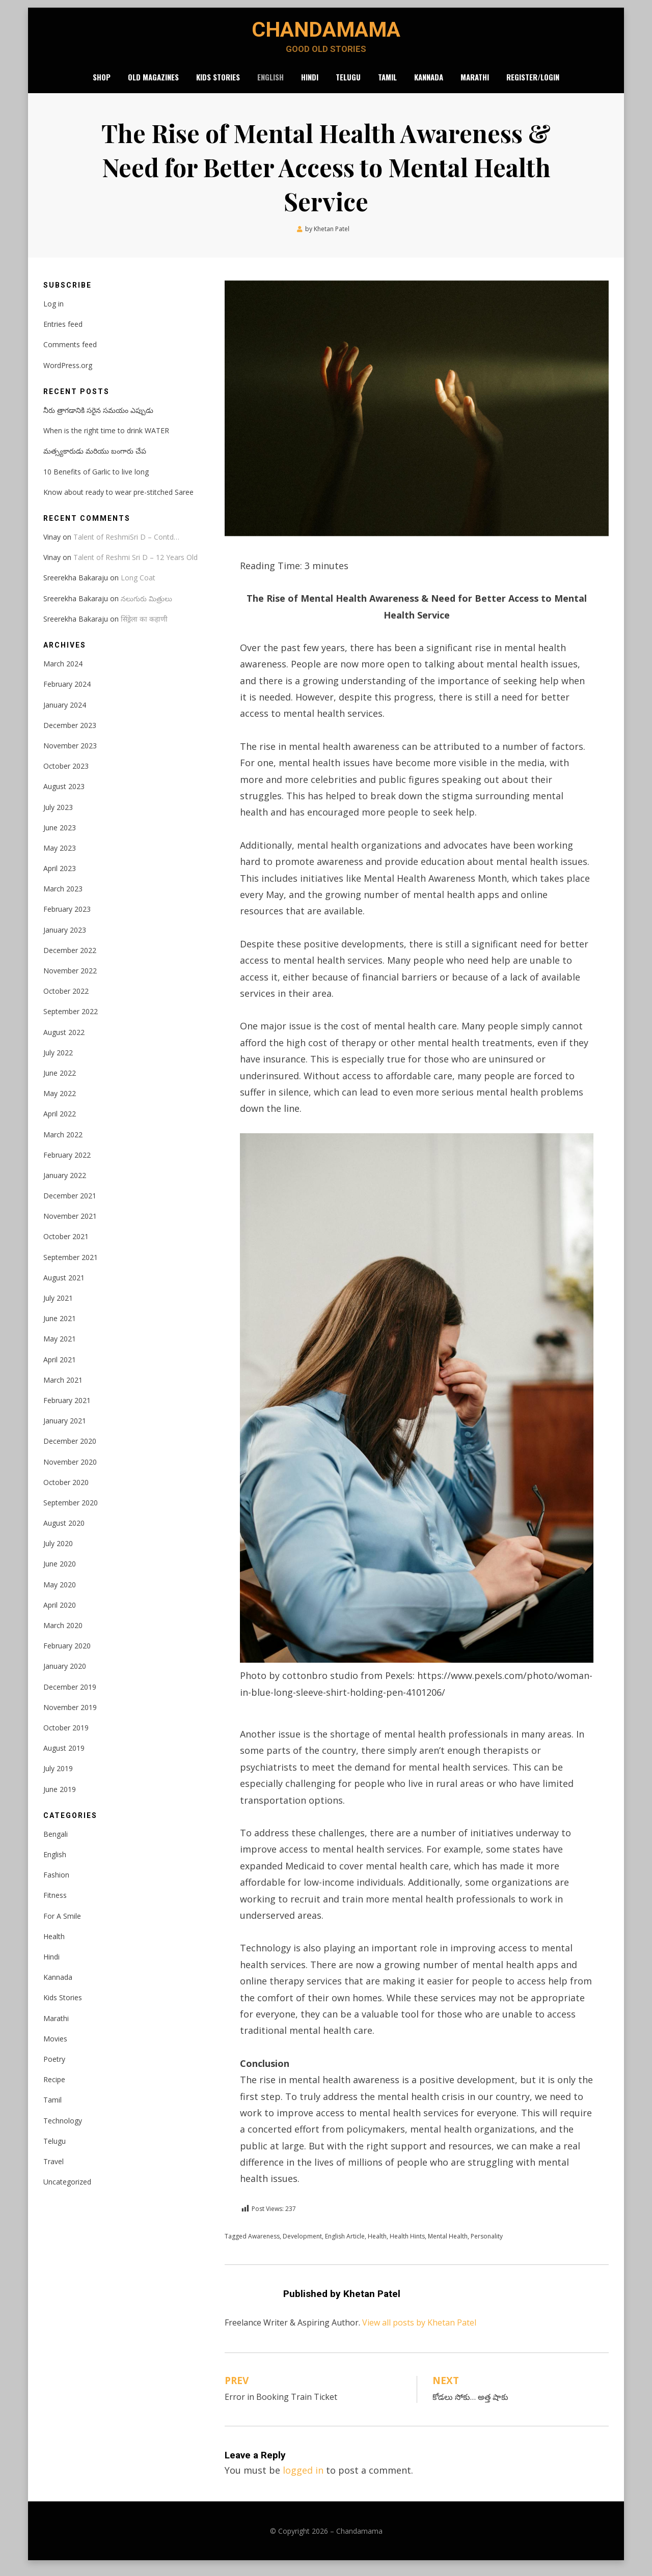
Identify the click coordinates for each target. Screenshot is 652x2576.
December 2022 (69, 958)
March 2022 (63, 1142)
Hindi (309, 83)
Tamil (387, 83)
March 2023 (63, 897)
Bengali (55, 1842)
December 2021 (69, 1204)
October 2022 (66, 999)
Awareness (264, 2244)
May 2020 (59, 1593)
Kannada (428, 83)
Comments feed (70, 353)
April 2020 (59, 1613)
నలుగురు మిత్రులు (146, 606)
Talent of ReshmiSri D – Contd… (126, 545)
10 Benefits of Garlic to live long (96, 480)
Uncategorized (67, 2190)
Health (377, 2244)
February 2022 (67, 1163)
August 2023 (64, 794)
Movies (55, 2047)
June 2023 (59, 836)
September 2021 (70, 1265)
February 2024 (67, 692)
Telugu (348, 83)
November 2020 (70, 1470)
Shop (102, 83)
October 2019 (66, 1736)
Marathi (474, 83)
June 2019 (59, 1797)
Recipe (54, 2087)
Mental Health (448, 2244)
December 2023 (69, 733)
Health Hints (407, 2244)
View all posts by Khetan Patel (419, 2330)
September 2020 (70, 1511)
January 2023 (64, 938)
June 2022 (59, 1081)
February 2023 (67, 917)
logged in (303, 2478)
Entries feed (63, 332)
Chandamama (326, 33)
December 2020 (69, 1449)
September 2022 (70, 1020)
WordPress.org (67, 373)
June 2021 (59, 1326)
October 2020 (66, 1490)
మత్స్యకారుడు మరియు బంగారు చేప (94, 459)
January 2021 (64, 1429)
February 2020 (67, 1654)
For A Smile (62, 1924)
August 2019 (64, 1756)
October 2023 (66, 774)
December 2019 (69, 1695)
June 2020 (59, 1572)
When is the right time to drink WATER (106, 438)
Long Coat (138, 586)
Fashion (56, 1883)
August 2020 (64, 1531)
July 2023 (58, 815)
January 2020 (64, 1674)
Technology (62, 2129)
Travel (53, 2169)
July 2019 (58, 1776)
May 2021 (59, 1347)
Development (302, 2244)
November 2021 (70, 1224)
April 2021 (59, 1368)
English (270, 83)
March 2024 (63, 672)
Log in (53, 312)
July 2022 (58, 1061)
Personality (487, 2244)
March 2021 (63, 1388)
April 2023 (59, 876)
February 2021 (67, 1408)
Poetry (54, 2067)
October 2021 (66, 1245)
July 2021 (58, 1306)
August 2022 (64, 1040)
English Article (345, 2244)
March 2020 (63, 1633)
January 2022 (64, 1183)
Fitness (55, 1904)
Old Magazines (153, 83)
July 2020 (58, 1551)
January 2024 (64, 713)
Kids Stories (218, 83)
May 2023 (59, 856)
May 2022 (59, 1101)
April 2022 (59, 1122)
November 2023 (70, 754)
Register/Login (532, 83)
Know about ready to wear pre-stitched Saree (118, 500)
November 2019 (70, 1715)
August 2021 (64, 1286)
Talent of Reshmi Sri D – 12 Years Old (135, 565)
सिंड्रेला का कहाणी (144, 627)
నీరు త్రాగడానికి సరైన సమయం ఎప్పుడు (98, 418)
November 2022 (70, 979)
